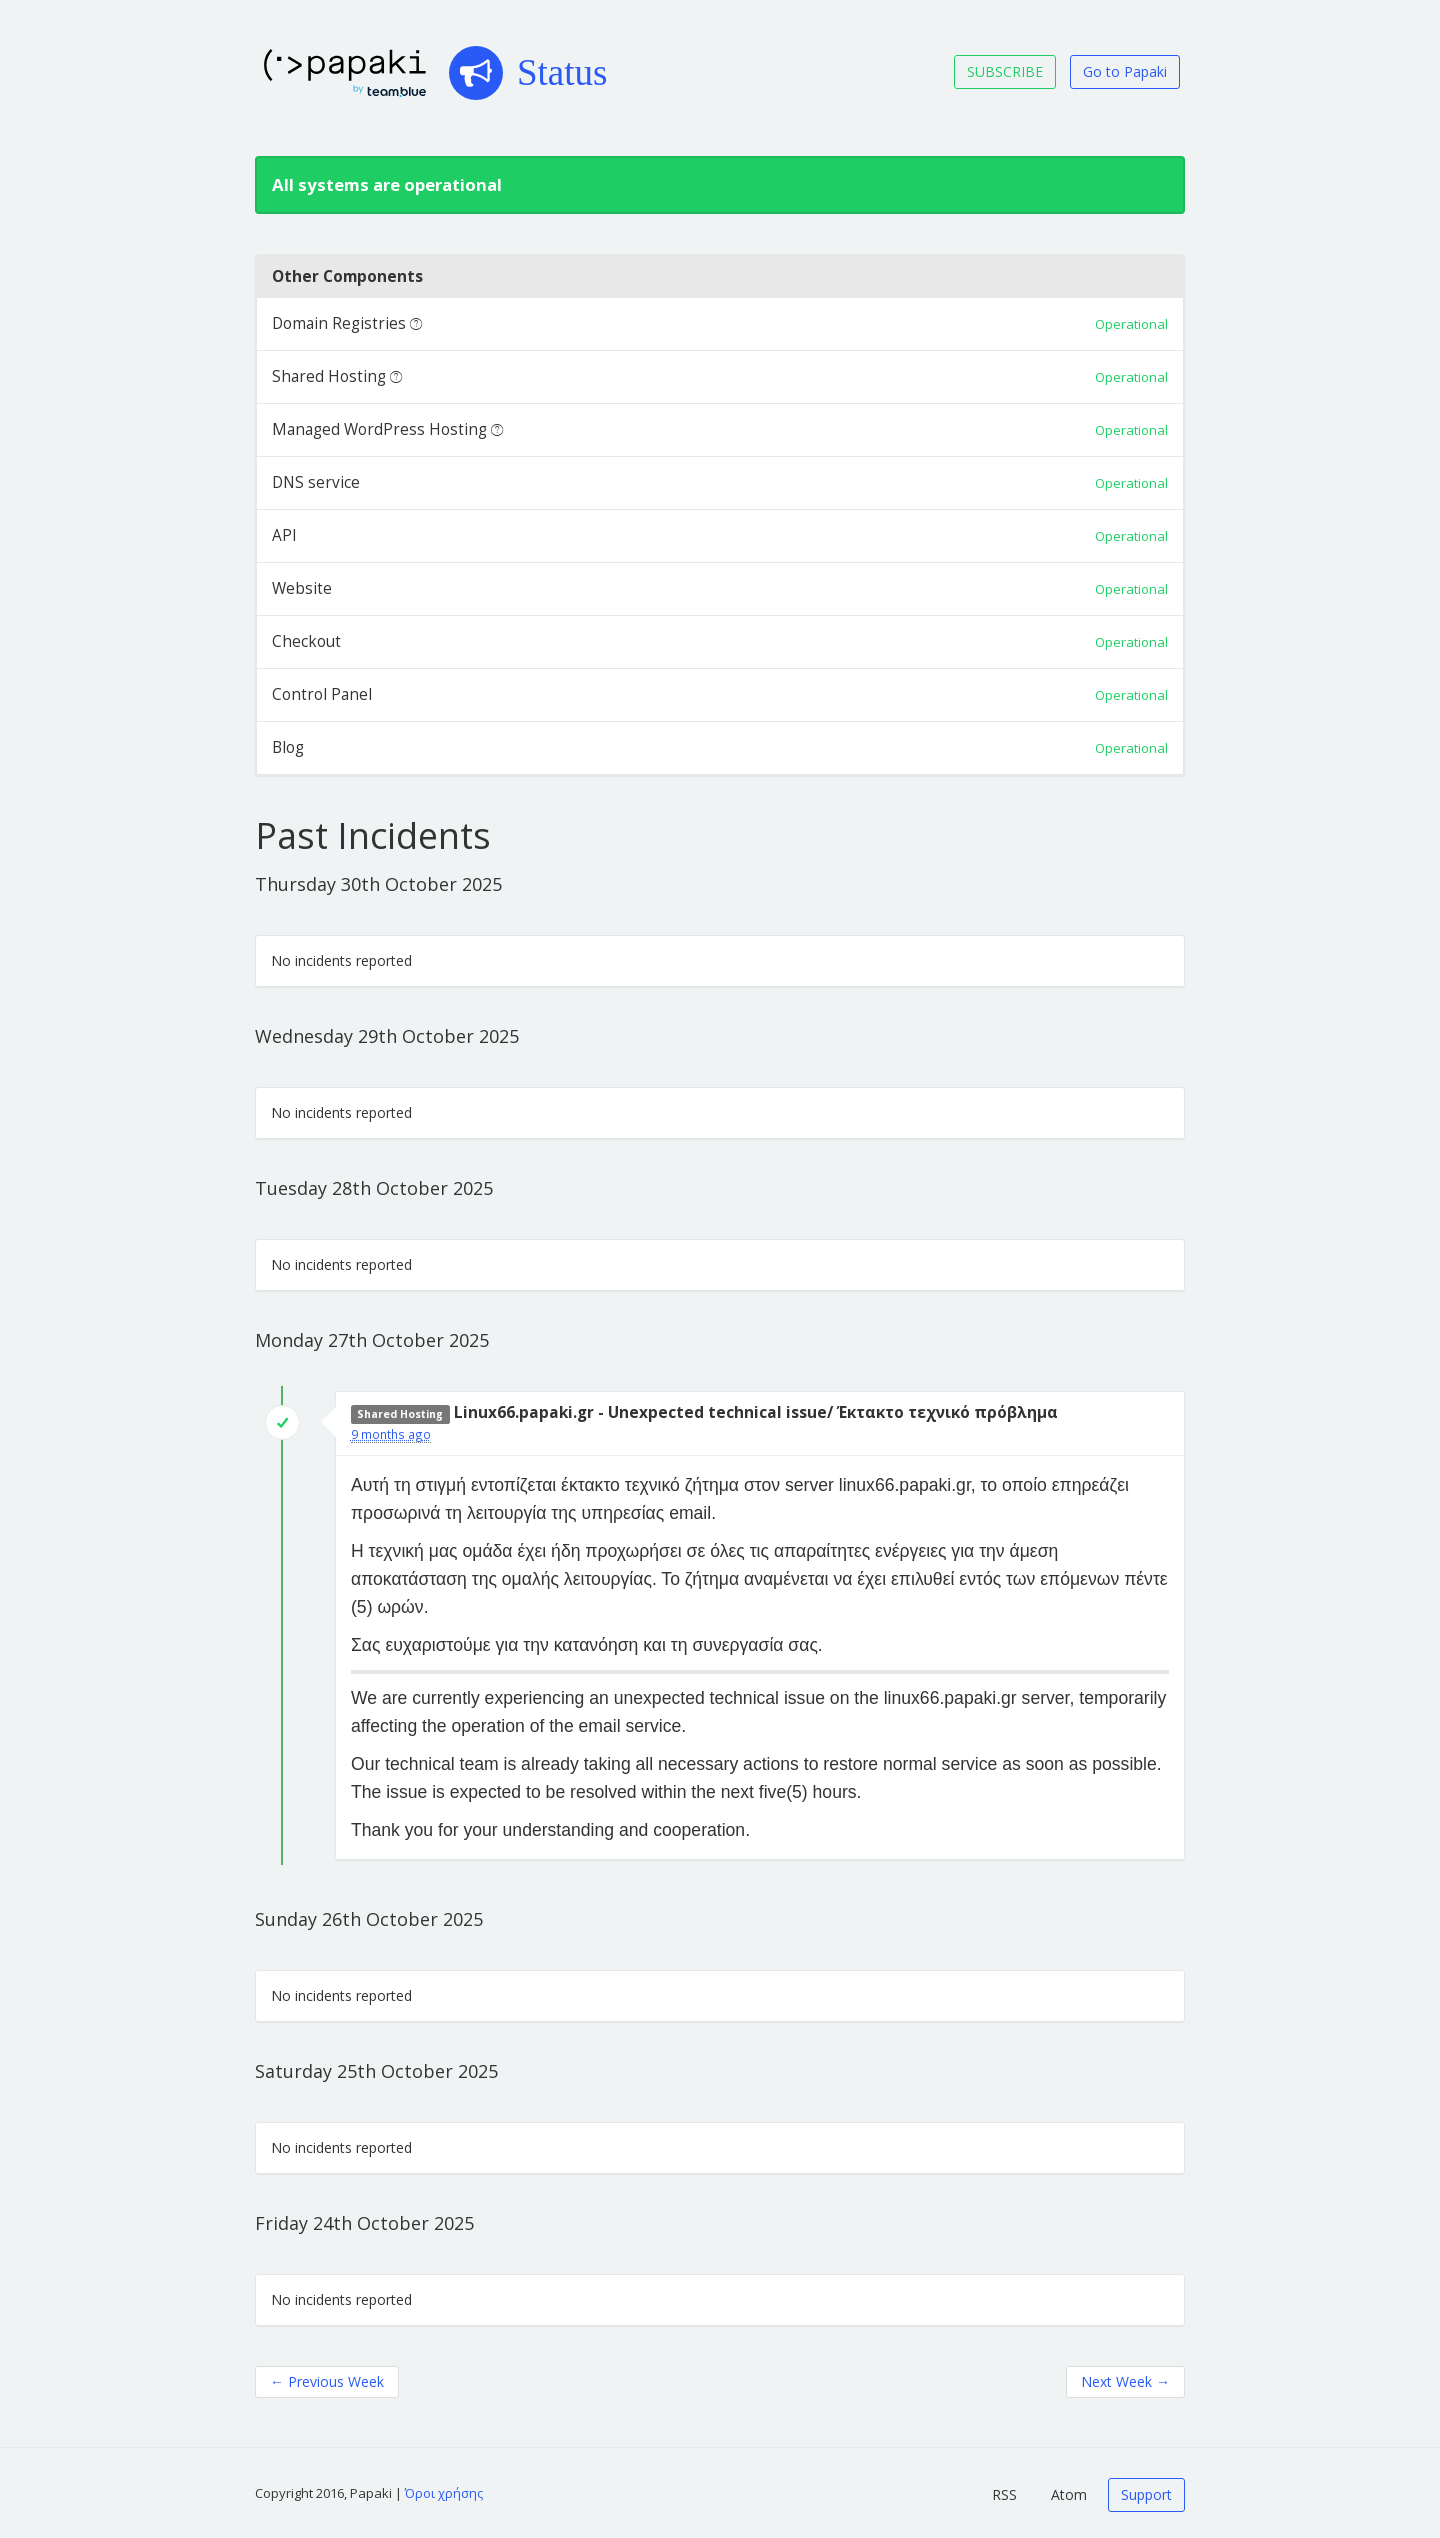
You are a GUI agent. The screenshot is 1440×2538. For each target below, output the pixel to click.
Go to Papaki (1125, 71)
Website (302, 588)
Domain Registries (339, 323)
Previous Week (327, 2381)
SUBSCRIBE (1005, 71)
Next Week (1125, 2381)
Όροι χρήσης (444, 2493)
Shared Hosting (329, 376)
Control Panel (322, 694)
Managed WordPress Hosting (379, 429)
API (284, 535)
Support (1146, 2494)
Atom (1069, 2494)
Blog (288, 747)
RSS (1004, 2494)
